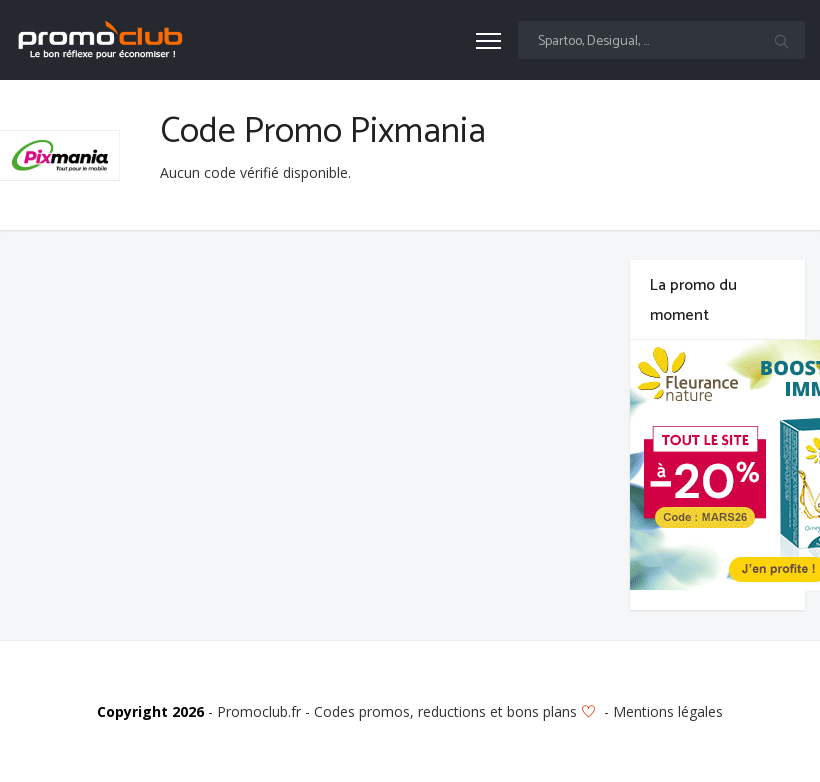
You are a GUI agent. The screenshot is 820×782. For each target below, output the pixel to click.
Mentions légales (668, 711)
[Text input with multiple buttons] (661, 40)
